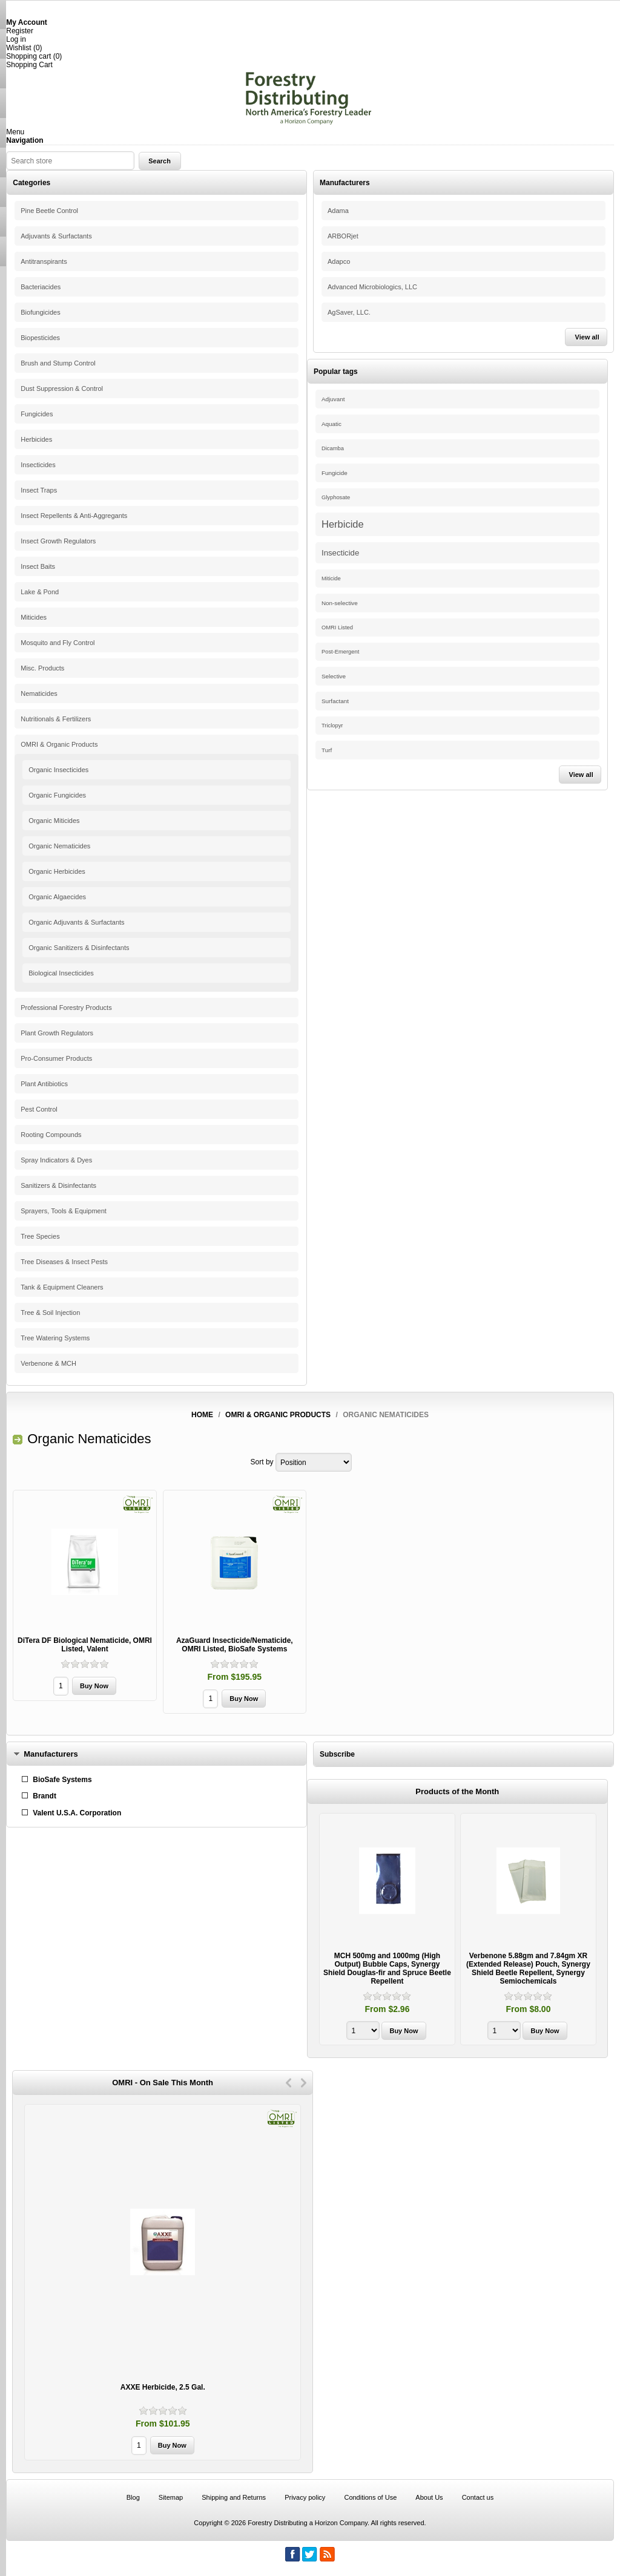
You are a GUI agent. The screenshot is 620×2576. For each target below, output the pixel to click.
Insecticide (340, 552)
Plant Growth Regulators (57, 1033)
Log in (16, 39)
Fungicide (335, 473)
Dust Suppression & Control (62, 388)
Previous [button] (288, 2082)
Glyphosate (336, 497)
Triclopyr (332, 726)
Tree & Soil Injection (50, 1312)
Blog (133, 2497)
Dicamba (333, 448)
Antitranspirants (44, 261)
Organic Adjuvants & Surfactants (76, 922)
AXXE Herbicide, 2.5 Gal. (162, 2387)
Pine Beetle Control (49, 210)
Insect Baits (38, 566)
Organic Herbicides (56, 871)
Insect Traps (39, 490)
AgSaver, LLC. (349, 312)
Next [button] (303, 2082)
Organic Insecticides (58, 769)
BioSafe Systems (62, 1779)
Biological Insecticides (61, 973)
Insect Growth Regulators (58, 541)
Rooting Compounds (51, 1134)
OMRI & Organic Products (59, 744)
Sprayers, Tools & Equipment (64, 1210)
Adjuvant (333, 399)
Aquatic (331, 424)
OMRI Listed (337, 627)
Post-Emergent (340, 652)
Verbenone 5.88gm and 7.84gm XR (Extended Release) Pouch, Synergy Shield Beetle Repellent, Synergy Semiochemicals (528, 1968)
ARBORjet (343, 236)
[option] (387, 1930)
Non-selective (340, 603)
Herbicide (343, 524)
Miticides (34, 617)
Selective (334, 676)
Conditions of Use (370, 2497)
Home (202, 1415)
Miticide (331, 578)
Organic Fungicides (57, 795)
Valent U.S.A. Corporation (77, 1813)
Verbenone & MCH (48, 1363)
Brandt (44, 1796)
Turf (327, 750)
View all (587, 337)
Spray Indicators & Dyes (56, 1160)
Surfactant (335, 701)
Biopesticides (40, 337)
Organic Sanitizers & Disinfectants (78, 947)
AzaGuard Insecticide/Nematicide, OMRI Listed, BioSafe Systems (234, 1644)
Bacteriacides (41, 286)
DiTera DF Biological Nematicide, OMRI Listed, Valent (85, 1644)
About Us (429, 2497)
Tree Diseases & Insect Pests (64, 1261)
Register (19, 31)
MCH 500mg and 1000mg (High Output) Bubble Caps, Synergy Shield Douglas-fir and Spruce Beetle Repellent (387, 1968)
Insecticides (38, 464)
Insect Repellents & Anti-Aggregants (74, 515)
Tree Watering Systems (55, 1338)
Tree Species (40, 1236)
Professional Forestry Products (66, 1007)
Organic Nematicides (59, 846)
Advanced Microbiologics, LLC (372, 286)
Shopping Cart (29, 65)
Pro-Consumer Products (56, 1058)
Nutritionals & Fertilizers (56, 719)
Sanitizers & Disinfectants (58, 1185)
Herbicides (36, 439)
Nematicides (39, 693)
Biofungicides (40, 312)
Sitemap (171, 2497)
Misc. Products (42, 668)
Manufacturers (51, 1753)
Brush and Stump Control (58, 363)
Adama (338, 210)
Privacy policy (305, 2497)
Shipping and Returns (234, 2497)
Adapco (339, 261)
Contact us (478, 2497)
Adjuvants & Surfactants (56, 236)
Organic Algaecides (57, 896)
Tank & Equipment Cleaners (62, 1287)
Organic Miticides (53, 820)
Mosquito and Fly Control (57, 642)
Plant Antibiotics (44, 1083)
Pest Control (39, 1109)
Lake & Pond (40, 591)
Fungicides (37, 414)
